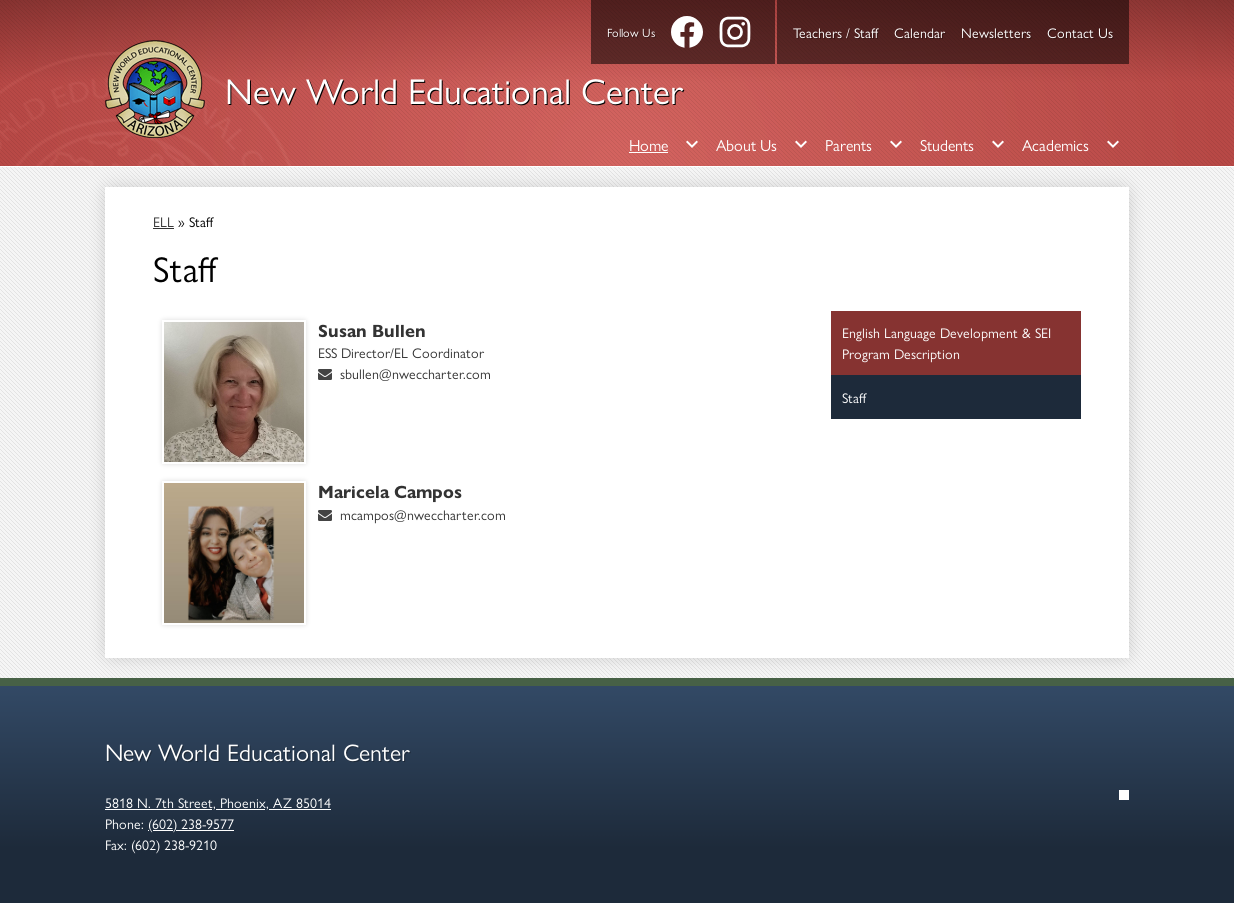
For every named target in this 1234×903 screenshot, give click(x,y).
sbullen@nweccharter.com (415, 373)
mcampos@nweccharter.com (423, 514)
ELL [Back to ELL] (163, 221)
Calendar (919, 32)
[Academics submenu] (1071, 144)
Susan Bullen (372, 331)
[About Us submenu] (762, 144)
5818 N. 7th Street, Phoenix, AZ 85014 (218, 802)
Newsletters (996, 32)
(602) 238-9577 (191, 823)
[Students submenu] (963, 144)
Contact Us (1080, 32)
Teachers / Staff (835, 32)
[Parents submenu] (864, 144)
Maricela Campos (390, 492)
